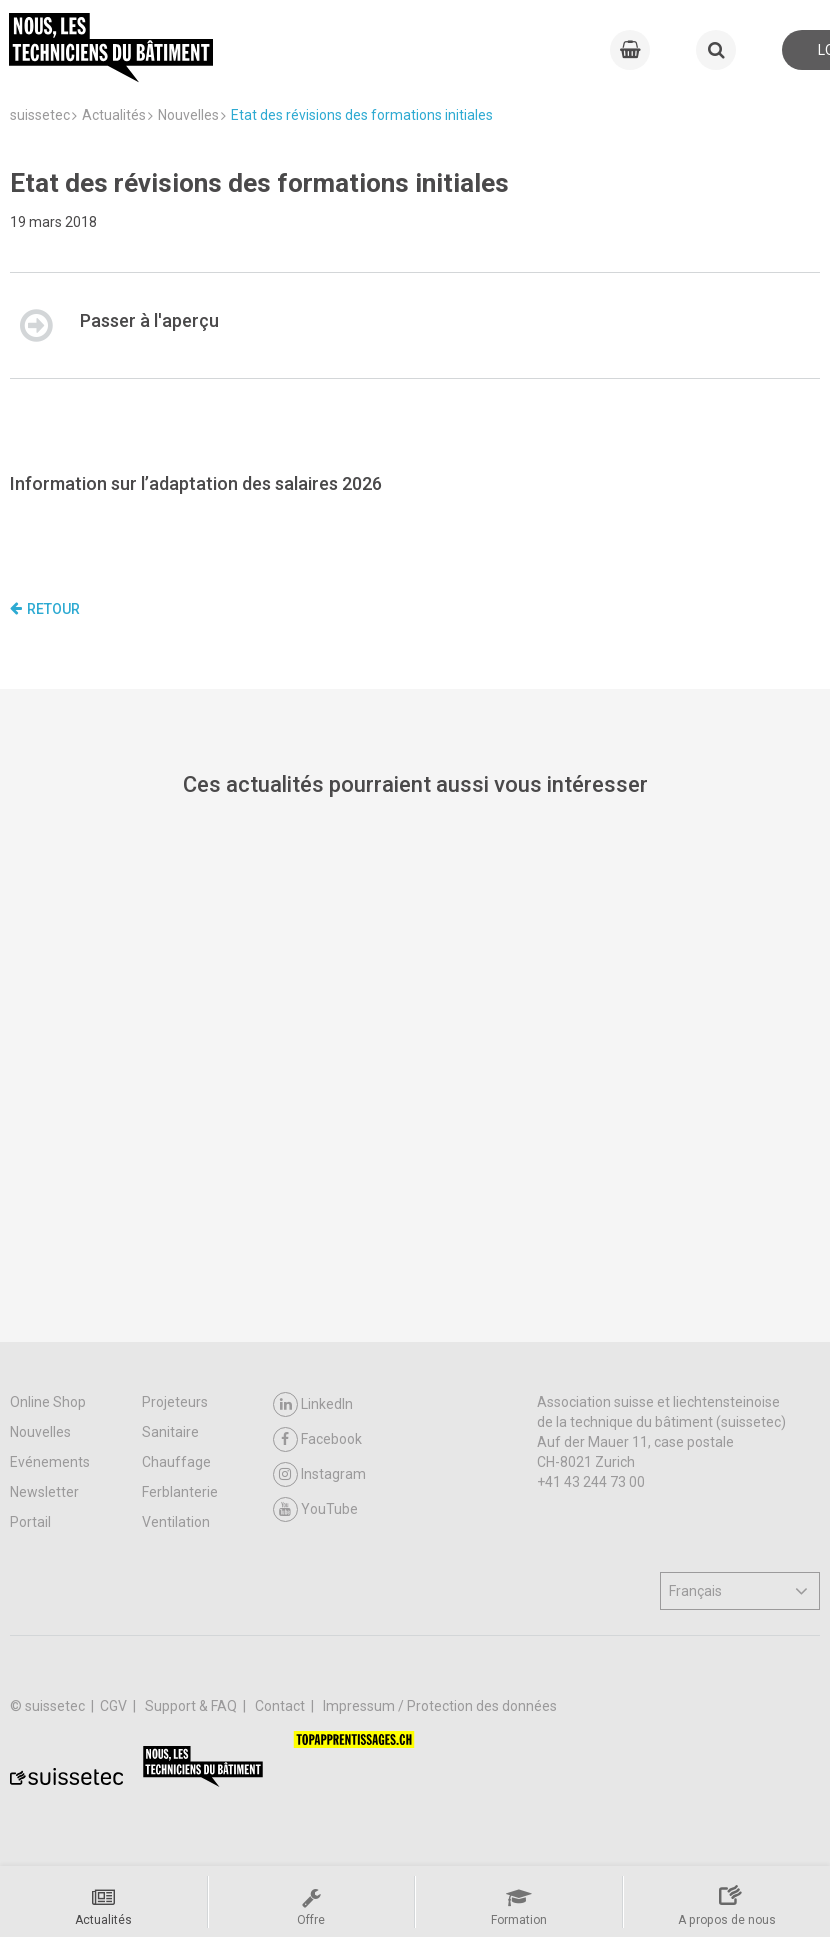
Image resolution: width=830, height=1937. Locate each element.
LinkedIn (313, 1404)
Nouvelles (40, 1432)
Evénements (50, 1462)
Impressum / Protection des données (440, 1706)
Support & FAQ (192, 1706)
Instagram (319, 1474)
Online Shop (48, 1402)
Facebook (317, 1439)
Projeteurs (175, 1402)
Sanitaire (170, 1432)
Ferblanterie (180, 1492)
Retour (45, 609)
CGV (115, 1706)
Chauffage (176, 1462)
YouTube (315, 1509)
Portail (30, 1522)
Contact (281, 1706)
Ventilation (176, 1522)
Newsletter (44, 1492)
